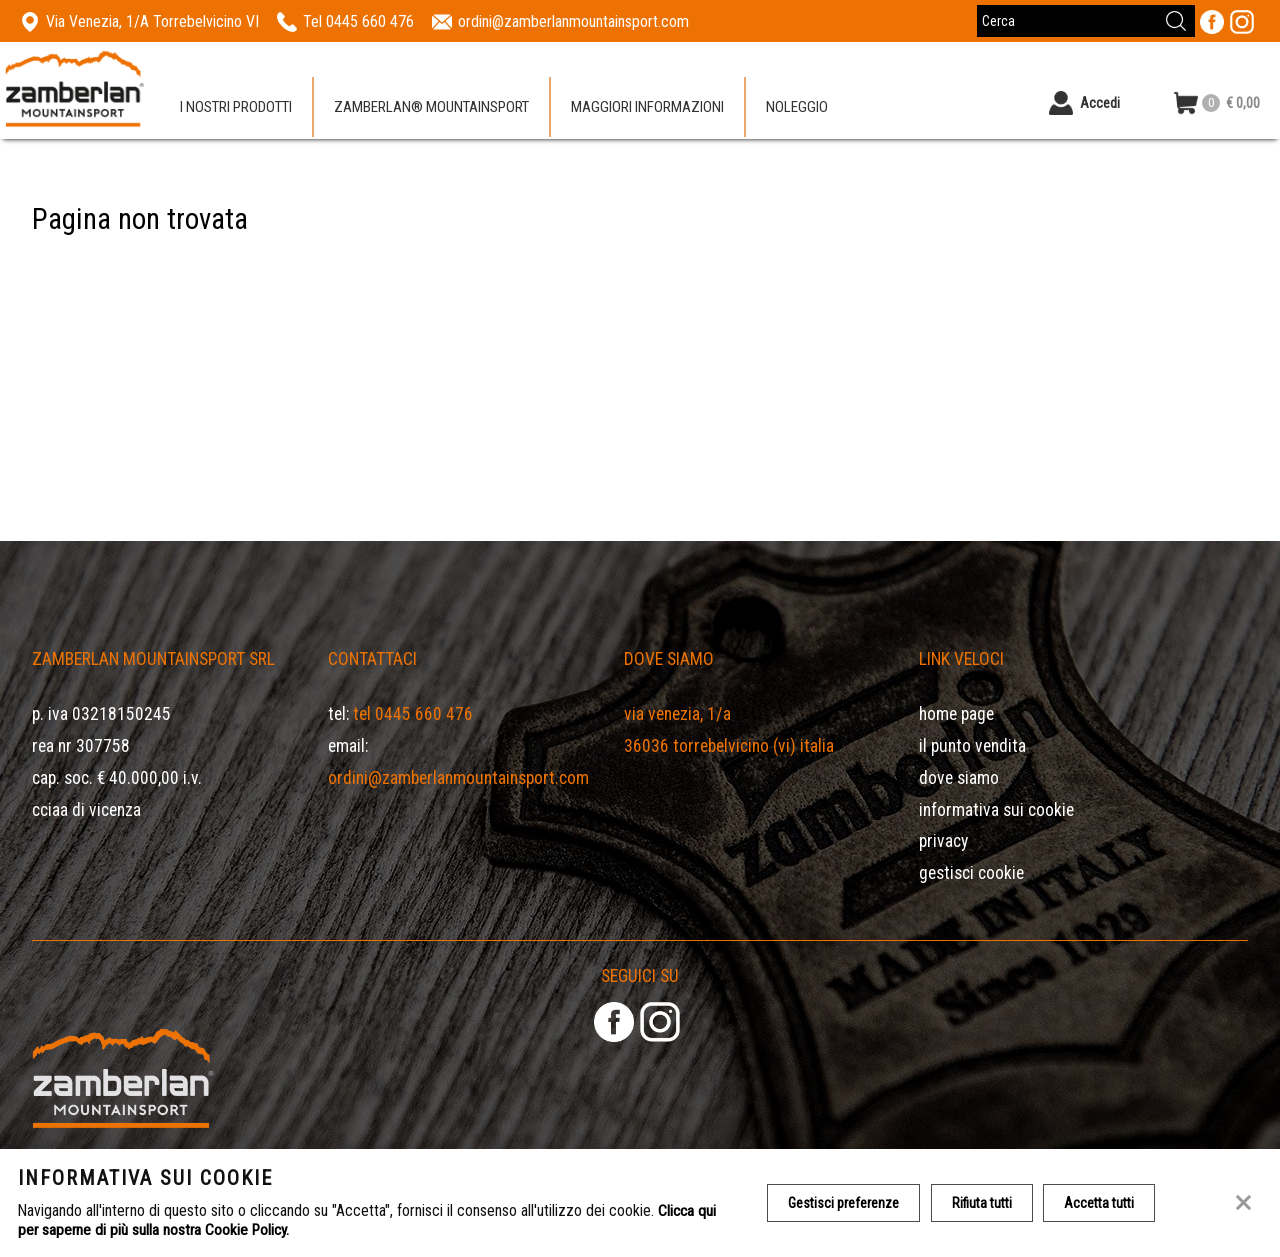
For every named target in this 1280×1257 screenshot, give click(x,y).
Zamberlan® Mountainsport (431, 109)
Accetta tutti (1103, 1203)
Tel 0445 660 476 (413, 714)
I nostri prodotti (236, 109)
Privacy (943, 841)
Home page (956, 714)
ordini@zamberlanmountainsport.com (458, 778)
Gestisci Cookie (971, 873)
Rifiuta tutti (984, 1203)
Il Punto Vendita (972, 746)
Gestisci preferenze (844, 1203)
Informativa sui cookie (996, 810)
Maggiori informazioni (647, 109)
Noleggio (797, 109)
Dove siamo (959, 778)
